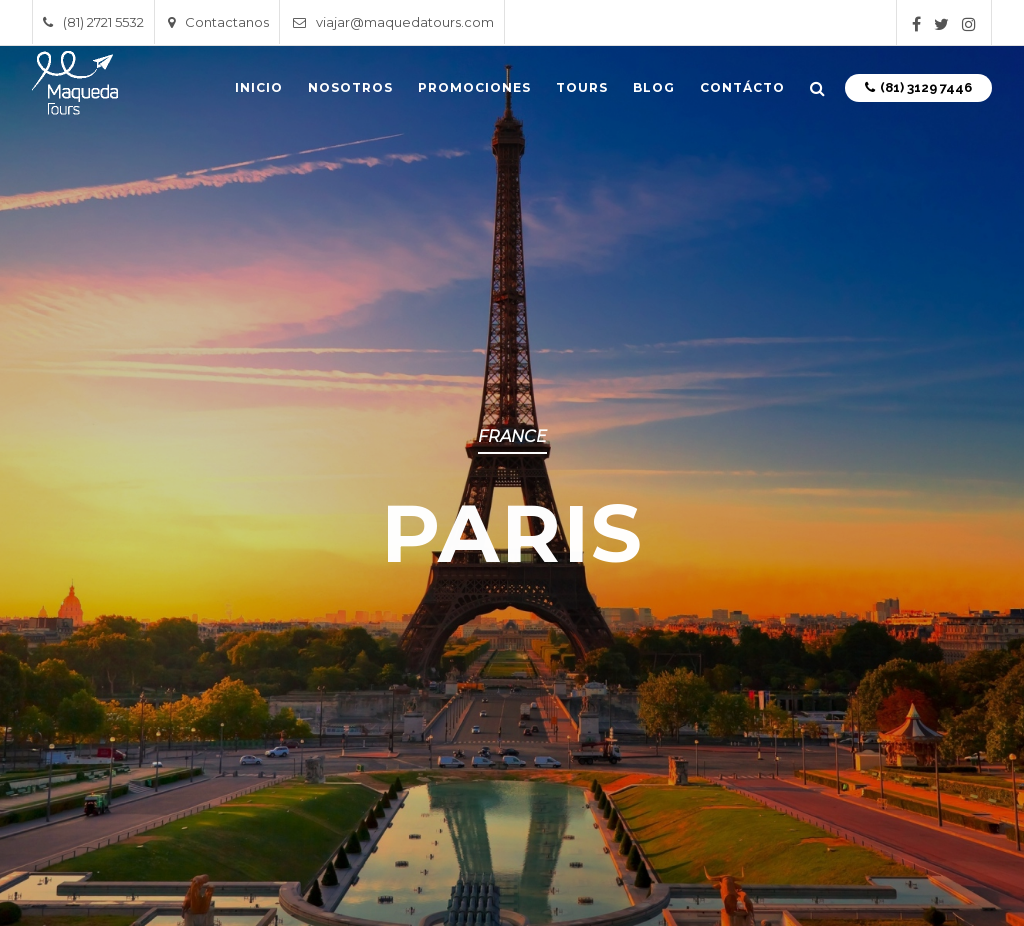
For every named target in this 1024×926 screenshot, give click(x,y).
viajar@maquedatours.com (393, 22)
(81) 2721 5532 (93, 22)
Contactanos (218, 22)
